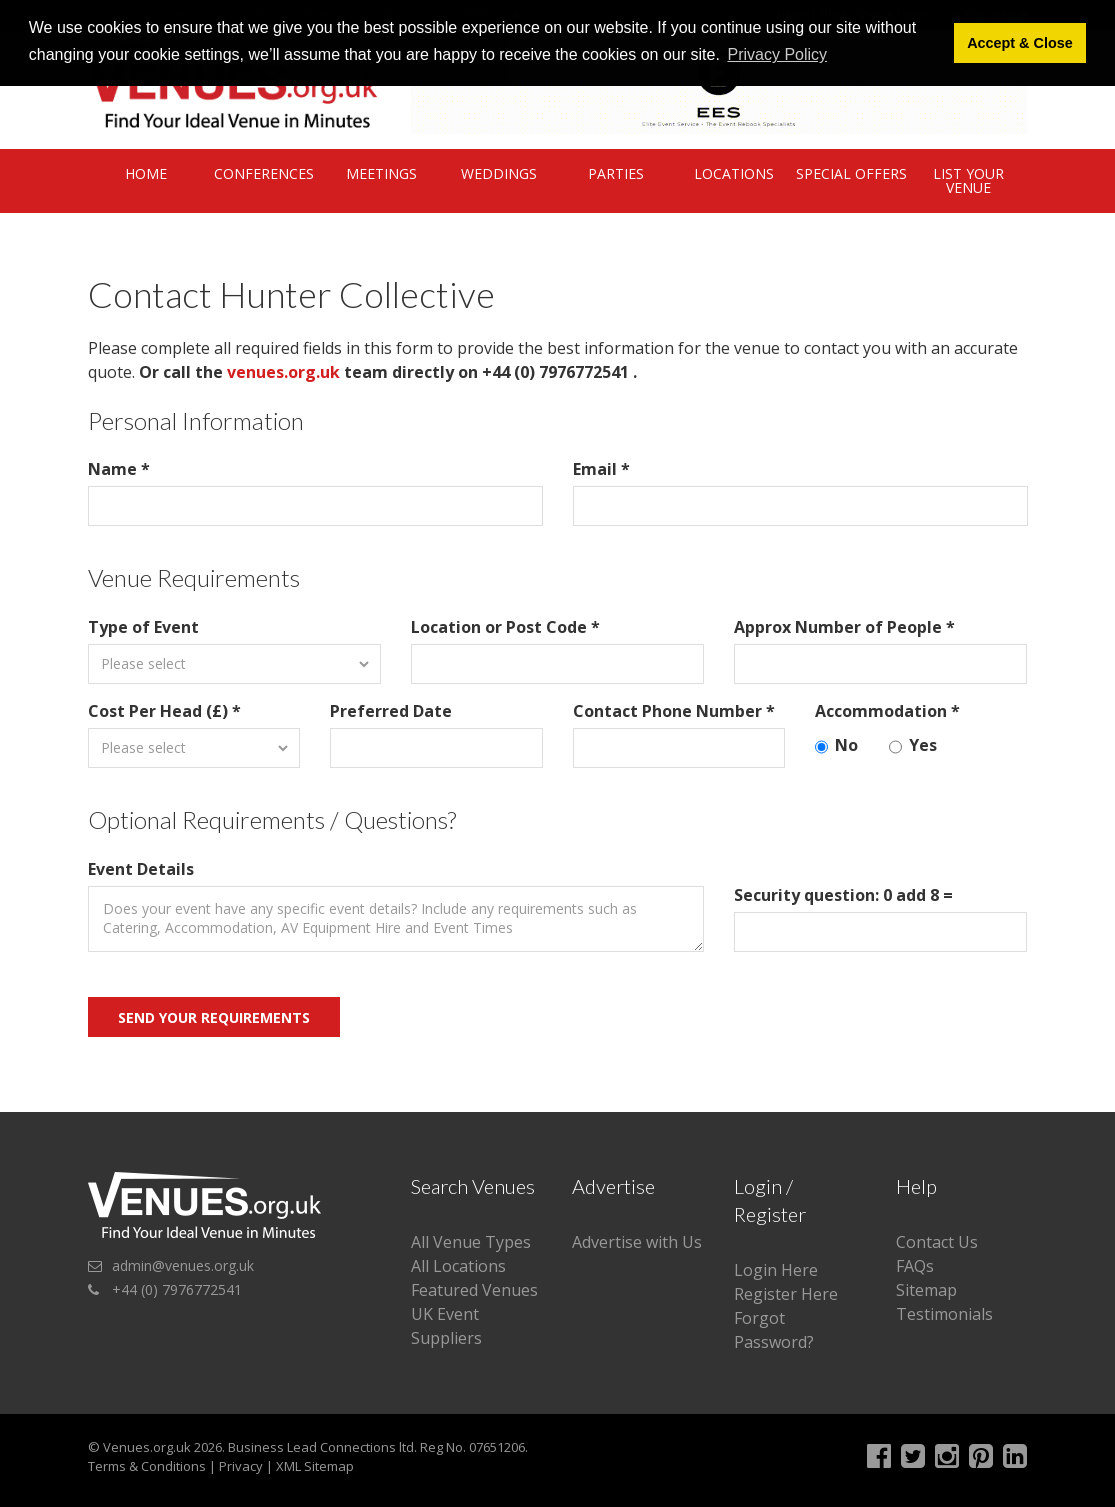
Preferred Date (391, 711)
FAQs (915, 1266)
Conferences (264, 173)
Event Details (141, 869)
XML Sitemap (315, 1466)
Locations (734, 173)
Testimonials (944, 1314)
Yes (913, 745)
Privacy (241, 1466)
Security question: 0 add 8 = (843, 895)
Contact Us (937, 1242)
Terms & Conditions (147, 1466)
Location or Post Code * (505, 627)
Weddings (499, 173)
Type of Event (143, 627)
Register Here (786, 1294)
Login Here (776, 1270)
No (836, 745)
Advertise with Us (637, 1242)
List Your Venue (968, 180)
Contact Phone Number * (674, 711)
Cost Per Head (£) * (164, 711)
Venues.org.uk (147, 1447)
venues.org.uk (283, 372)
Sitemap (926, 1290)
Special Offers (851, 173)
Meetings (381, 173)
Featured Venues (474, 1290)
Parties (616, 173)
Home (146, 173)
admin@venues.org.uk (183, 1265)
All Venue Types (471, 1242)
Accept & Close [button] (1020, 43)
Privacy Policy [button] (777, 54)
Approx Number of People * (844, 627)
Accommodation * (887, 711)
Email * (601, 469)
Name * (119, 469)
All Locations (458, 1266)
